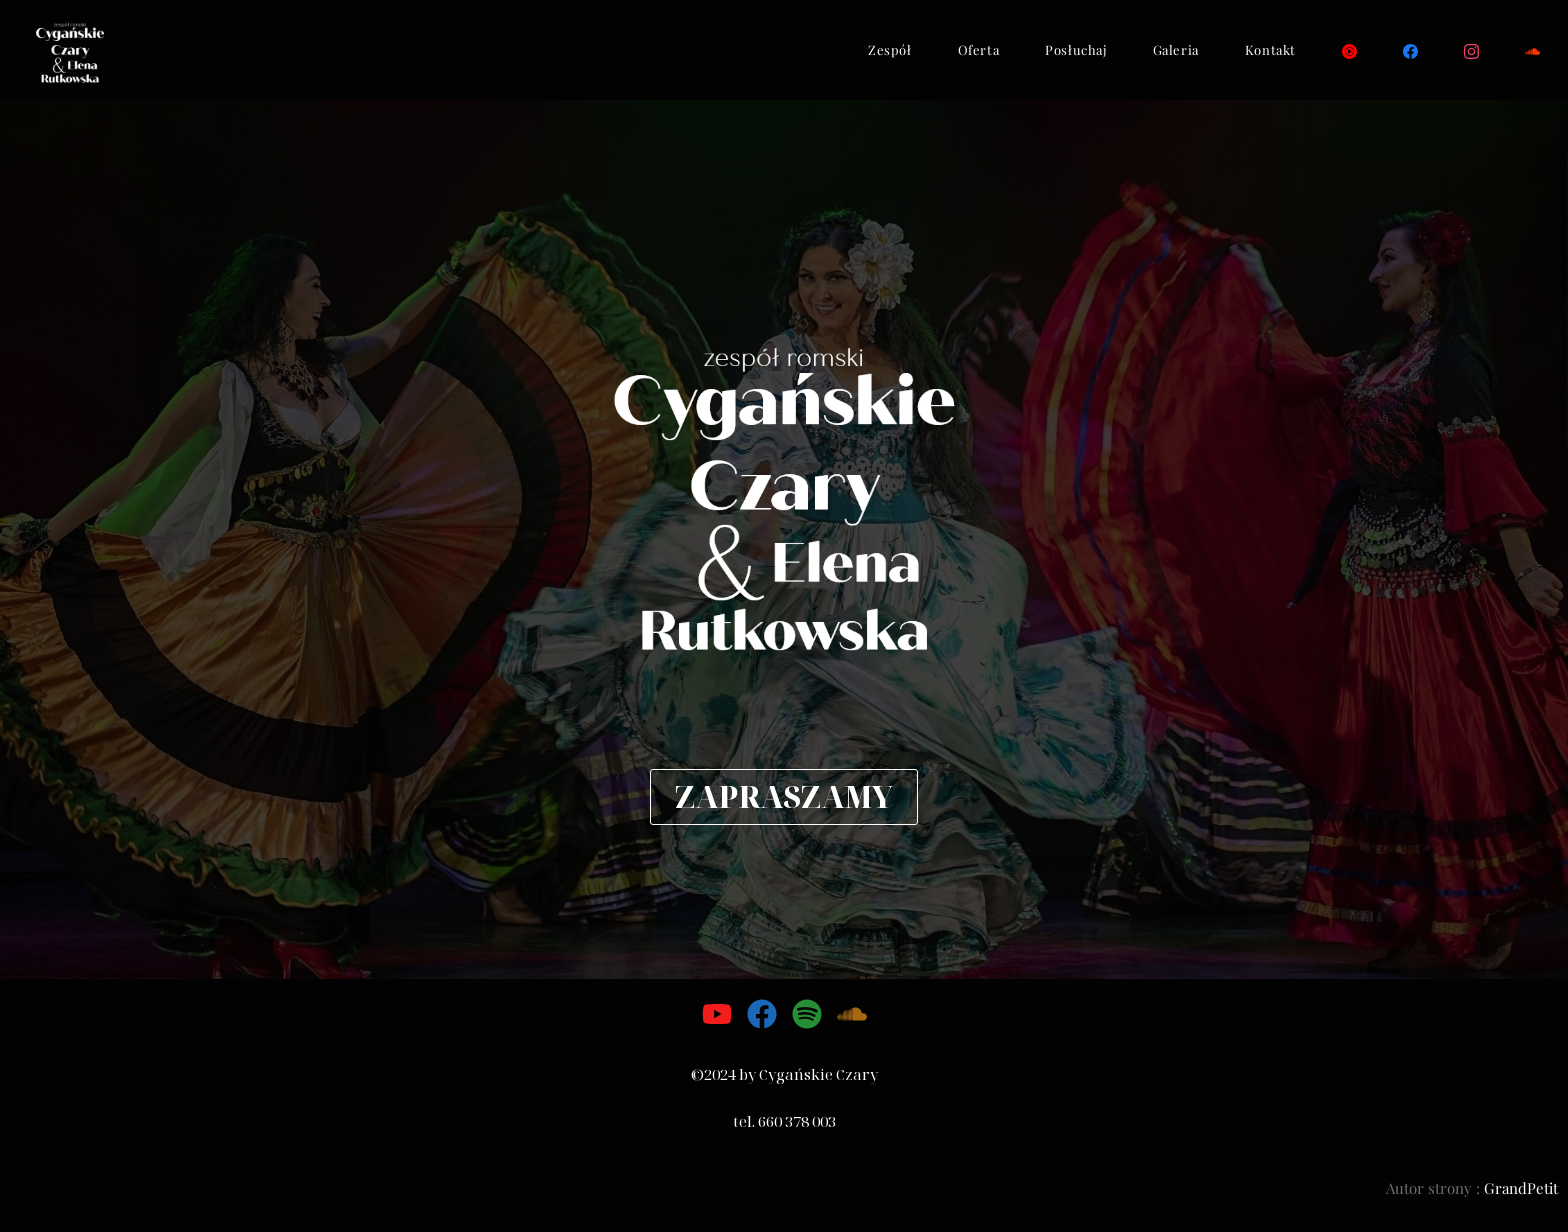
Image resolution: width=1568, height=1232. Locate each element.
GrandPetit (1521, 1188)
